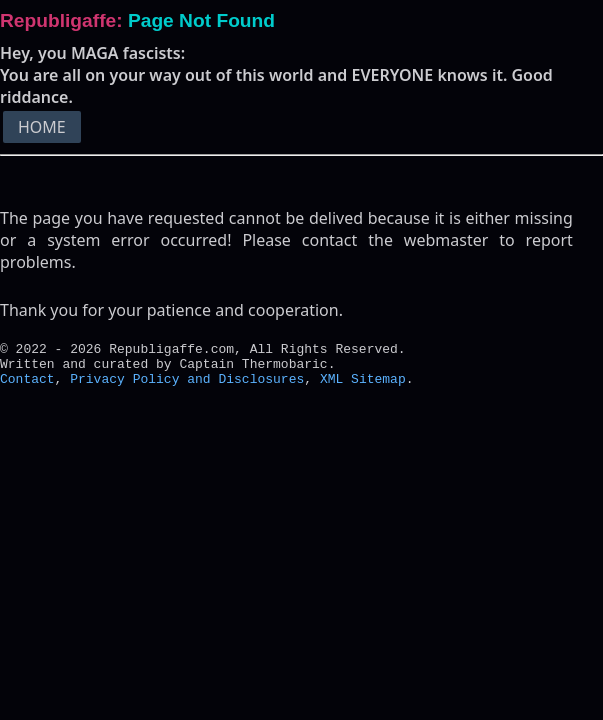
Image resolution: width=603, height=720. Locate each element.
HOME (42, 127)
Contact (27, 387)
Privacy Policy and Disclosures (187, 387)
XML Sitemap (363, 387)
